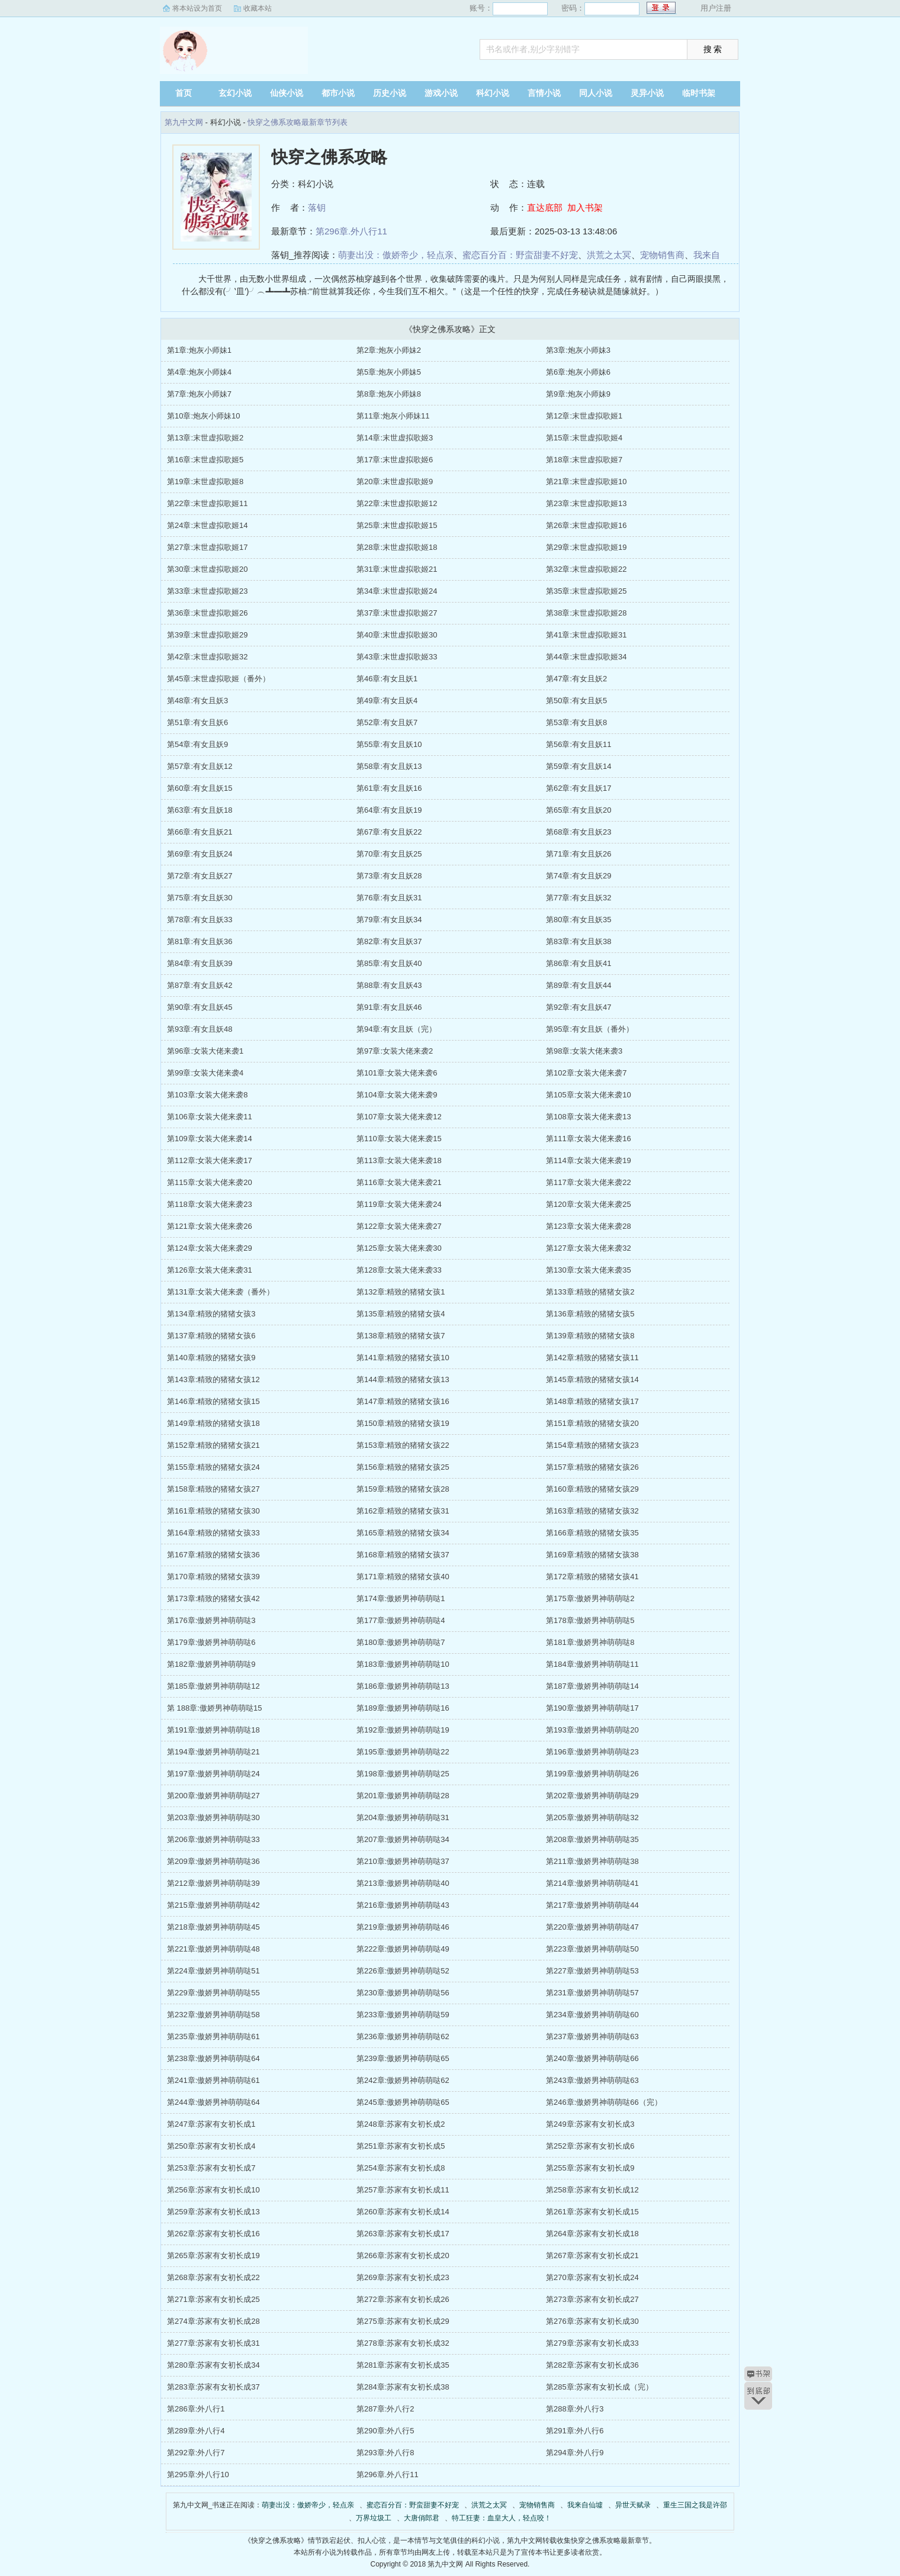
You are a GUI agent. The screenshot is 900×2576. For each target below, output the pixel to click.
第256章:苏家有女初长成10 (213, 2189)
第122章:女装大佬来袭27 (399, 1226)
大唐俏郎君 (421, 2518)
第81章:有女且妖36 (200, 941)
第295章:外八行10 (198, 2474)
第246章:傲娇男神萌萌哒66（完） (604, 2102)
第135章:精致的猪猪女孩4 (400, 1313)
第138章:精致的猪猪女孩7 (400, 1335)
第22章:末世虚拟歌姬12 (397, 503)
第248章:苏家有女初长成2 (400, 2124)
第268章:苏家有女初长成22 (213, 2277)
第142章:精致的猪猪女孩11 (592, 1357)
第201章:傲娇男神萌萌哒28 (402, 1795)
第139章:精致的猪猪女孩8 (590, 1335)
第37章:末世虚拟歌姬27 (397, 612)
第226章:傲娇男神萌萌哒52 (402, 1970)
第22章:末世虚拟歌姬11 (207, 503)
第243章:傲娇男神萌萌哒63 (592, 2080)
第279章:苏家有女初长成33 (592, 2343)
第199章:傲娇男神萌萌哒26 (592, 1773)
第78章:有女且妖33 (200, 919)
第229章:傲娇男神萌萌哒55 (213, 1992)
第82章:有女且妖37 (389, 941)
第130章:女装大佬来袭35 (588, 1270)
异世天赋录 (633, 2505)
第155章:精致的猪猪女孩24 (213, 1467)
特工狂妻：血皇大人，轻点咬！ (501, 2518)
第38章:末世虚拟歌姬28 (586, 612)
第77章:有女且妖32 (579, 897)
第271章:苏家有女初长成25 (213, 2299)
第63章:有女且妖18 (200, 810)
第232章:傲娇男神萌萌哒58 (213, 2014)
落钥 (317, 207)
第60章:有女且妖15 (200, 788)
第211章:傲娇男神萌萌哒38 (592, 1861)
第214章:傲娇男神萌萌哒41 (592, 1883)
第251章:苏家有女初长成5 (400, 2146)
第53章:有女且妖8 (576, 722)
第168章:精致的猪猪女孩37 (402, 1554)
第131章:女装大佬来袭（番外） (220, 1291)
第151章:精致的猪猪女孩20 (592, 1423)
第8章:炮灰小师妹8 (388, 393)
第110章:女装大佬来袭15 (399, 1138)
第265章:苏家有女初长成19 (213, 2255)
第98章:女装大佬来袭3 (584, 1050)
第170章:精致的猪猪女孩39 (213, 1576)
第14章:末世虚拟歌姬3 (394, 437)
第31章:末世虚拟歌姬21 (397, 569)
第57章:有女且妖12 (200, 766)
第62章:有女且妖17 (579, 788)
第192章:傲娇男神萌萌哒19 (402, 1729)
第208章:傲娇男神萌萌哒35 (592, 1839)
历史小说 (389, 93)
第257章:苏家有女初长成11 (402, 2189)
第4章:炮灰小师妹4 (199, 372)
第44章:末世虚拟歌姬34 (586, 656)
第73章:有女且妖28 (389, 875)
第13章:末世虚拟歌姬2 (205, 437)
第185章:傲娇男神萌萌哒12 (213, 1686)
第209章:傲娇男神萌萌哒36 (213, 1861)
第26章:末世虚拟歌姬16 (586, 525)
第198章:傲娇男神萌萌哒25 (402, 1773)
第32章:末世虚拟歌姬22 (586, 569)
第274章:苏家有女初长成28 (213, 2321)
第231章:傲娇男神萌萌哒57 (592, 1992)
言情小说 (544, 93)
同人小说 (595, 93)
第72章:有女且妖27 (200, 875)
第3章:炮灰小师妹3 (578, 350)
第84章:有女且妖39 (200, 963)
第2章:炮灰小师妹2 (388, 350)
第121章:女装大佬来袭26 (209, 1226)
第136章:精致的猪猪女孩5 (590, 1313)
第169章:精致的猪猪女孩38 (592, 1554)
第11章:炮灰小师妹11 (393, 415)
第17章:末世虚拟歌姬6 (394, 459)
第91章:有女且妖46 (389, 1007)
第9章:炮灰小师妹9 (578, 393)
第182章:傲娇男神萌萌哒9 (211, 1664)
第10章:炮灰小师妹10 (203, 415)
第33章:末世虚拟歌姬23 (207, 591)
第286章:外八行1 (196, 2408)
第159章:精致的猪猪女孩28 (402, 1489)
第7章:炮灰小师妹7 (199, 393)
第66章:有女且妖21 (200, 831)
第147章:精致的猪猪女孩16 (402, 1401)
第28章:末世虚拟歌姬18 (397, 547)
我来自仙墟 (585, 2505)
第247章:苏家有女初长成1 (211, 2124)
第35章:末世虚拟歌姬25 (586, 591)
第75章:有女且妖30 (200, 897)
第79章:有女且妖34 (389, 919)
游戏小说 (441, 93)
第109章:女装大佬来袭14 (209, 1138)
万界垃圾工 (373, 2518)
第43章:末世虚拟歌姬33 (397, 656)
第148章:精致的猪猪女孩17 (592, 1401)
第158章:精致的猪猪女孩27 (213, 1489)
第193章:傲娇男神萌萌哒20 (592, 1729)
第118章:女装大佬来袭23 (209, 1204)
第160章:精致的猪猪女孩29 (592, 1489)
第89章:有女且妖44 (579, 985)
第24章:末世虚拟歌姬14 (207, 525)
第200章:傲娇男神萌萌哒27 (213, 1795)
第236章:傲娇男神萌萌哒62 (402, 2036)
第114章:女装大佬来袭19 (588, 1160)
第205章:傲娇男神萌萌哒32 (592, 1817)
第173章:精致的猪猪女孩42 (213, 1598)
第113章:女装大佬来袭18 (399, 1160)
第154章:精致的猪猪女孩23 (592, 1445)
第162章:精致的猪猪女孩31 (402, 1510)
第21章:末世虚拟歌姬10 (586, 481)
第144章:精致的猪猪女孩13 (402, 1379)
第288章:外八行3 (575, 2408)
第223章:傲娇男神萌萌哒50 (592, 1948)
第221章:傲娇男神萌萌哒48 (213, 1948)
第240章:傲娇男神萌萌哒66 (592, 2058)
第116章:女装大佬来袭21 (399, 1182)
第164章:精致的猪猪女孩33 (213, 1532)
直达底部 (544, 207)
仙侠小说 (286, 93)
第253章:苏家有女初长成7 (211, 2167)
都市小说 (338, 93)
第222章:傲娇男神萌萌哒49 (402, 1948)
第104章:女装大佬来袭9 (397, 1094)
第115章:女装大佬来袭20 (209, 1182)
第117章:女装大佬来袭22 (588, 1182)
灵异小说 (647, 93)
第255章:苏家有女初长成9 (590, 2167)
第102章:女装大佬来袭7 (586, 1072)
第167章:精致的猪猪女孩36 (213, 1554)
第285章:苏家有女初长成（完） (599, 2386)
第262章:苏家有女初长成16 (213, 2233)
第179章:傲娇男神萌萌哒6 (211, 1642)
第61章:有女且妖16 (389, 788)
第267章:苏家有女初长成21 (592, 2255)
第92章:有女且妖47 (579, 1007)
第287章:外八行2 (385, 2408)
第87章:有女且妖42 (200, 985)
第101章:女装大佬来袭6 (397, 1072)
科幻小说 (492, 93)
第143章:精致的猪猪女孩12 (213, 1379)
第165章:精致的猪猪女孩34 (402, 1532)
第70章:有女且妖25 (389, 853)
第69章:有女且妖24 (200, 853)
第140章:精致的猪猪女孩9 (211, 1357)
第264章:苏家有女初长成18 (592, 2233)
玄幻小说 (235, 93)
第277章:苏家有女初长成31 (213, 2343)
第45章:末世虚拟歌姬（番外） (218, 678)
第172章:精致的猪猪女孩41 (592, 1576)
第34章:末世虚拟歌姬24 (397, 591)
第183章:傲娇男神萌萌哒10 (402, 1664)
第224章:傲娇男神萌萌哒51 (213, 1970)
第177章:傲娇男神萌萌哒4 (400, 1620)
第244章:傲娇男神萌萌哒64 (213, 2102)
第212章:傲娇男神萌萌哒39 (213, 1883)
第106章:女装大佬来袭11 (209, 1116)
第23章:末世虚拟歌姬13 (586, 503)
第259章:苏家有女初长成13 (213, 2211)
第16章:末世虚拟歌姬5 (205, 459)
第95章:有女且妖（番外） (590, 1029)
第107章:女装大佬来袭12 (399, 1116)
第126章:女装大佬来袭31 (209, 1270)
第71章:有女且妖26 (579, 853)
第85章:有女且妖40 (389, 963)
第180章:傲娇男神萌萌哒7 (400, 1642)
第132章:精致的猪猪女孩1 (400, 1291)
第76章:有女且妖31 (389, 897)
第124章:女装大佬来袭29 (209, 1248)
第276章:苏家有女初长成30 (592, 2321)
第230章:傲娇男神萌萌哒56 (402, 1992)
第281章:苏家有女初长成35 (402, 2365)
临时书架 (698, 93)
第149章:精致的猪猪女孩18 (213, 1423)
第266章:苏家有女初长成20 (402, 2255)
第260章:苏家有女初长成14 (402, 2211)
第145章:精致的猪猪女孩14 (592, 1379)
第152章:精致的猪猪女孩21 (213, 1445)
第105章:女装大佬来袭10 (588, 1094)
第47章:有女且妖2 (576, 678)
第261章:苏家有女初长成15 (592, 2211)
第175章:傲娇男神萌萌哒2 (590, 1598)
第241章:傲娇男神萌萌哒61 (213, 2080)
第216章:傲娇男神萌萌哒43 (402, 1905)
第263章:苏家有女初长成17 (402, 2233)
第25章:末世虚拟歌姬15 (397, 525)
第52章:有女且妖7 (386, 722)
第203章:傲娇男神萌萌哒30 (213, 1817)
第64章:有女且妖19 (389, 810)
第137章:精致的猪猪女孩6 (211, 1335)
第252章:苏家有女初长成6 (590, 2146)
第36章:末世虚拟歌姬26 (207, 612)
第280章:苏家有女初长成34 (213, 2365)
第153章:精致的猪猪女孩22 (402, 1445)
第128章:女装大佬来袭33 (399, 1270)
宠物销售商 (662, 255)
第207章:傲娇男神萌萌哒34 (402, 1839)
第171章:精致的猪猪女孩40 (402, 1576)
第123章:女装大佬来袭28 (588, 1226)
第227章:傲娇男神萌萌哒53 (592, 1970)
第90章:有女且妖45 (200, 1007)
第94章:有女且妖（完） (396, 1029)
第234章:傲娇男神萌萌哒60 (592, 2014)
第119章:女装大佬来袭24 (399, 1204)
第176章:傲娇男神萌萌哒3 (211, 1620)
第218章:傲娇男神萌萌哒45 (213, 1927)
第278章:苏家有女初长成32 (402, 2343)
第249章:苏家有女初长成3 (590, 2124)
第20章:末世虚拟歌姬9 (394, 481)
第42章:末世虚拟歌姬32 (207, 656)
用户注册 (715, 8)
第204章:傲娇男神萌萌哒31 (402, 1817)
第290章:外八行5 (385, 2430)
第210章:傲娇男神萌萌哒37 (402, 1861)
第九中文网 (234, 50)
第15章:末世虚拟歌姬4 (584, 437)
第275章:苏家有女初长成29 (402, 2321)
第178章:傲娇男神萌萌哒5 (590, 1620)
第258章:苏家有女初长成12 (592, 2189)
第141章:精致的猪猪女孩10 (402, 1357)
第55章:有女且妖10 (389, 744)
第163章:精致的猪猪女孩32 (592, 1510)
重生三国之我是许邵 (695, 2505)
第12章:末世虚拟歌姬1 (584, 415)
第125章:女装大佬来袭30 (399, 1248)
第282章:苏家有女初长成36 (592, 2365)
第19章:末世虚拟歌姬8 (205, 481)
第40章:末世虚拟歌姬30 (397, 634)
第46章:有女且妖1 (386, 678)
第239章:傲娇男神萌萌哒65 (402, 2058)
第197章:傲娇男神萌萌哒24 (213, 1773)
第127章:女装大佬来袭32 (588, 1248)
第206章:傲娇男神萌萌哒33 (213, 1839)
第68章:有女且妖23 (579, 831)
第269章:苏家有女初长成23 (402, 2277)
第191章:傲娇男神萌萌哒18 (213, 1729)
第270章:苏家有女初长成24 (592, 2277)
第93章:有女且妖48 (200, 1029)
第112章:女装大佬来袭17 (209, 1160)
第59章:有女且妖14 (579, 766)
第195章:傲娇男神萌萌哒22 (402, 1751)
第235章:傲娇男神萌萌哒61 (213, 2036)
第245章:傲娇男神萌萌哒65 (402, 2102)
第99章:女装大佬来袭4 (205, 1072)
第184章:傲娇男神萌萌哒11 (592, 1664)
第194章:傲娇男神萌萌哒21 (213, 1751)
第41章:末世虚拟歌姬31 (586, 634)
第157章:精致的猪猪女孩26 (592, 1467)
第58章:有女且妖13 (389, 766)
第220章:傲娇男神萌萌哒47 (592, 1927)
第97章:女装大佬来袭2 (394, 1050)
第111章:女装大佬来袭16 (588, 1138)
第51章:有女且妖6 (197, 722)
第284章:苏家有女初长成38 (402, 2386)
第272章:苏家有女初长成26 (402, 2299)
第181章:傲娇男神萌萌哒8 (590, 1642)
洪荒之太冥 (609, 255)
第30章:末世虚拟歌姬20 (207, 569)
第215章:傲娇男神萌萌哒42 (213, 1905)
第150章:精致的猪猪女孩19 (402, 1423)
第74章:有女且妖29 (579, 875)
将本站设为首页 (197, 8)
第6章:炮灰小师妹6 (578, 372)
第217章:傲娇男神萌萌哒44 (592, 1905)
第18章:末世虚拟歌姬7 (584, 459)
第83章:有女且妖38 (579, 941)
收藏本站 (257, 8)
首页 (183, 93)
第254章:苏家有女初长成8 (400, 2167)
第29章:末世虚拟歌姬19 (586, 547)
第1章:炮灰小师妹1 (199, 350)
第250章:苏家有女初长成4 (211, 2146)
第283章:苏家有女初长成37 (213, 2386)
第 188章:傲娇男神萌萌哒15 (214, 1708)
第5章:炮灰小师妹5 (388, 372)
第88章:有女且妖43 (389, 985)
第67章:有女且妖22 (389, 831)
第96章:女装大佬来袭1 (205, 1050)
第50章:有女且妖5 (576, 700)
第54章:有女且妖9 (197, 744)
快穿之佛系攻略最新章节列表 (297, 122)
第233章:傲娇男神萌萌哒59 (402, 2014)
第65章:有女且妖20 (579, 810)
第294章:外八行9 (575, 2452)
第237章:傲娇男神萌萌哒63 (592, 2036)
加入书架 (585, 207)
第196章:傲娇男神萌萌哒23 (592, 1751)
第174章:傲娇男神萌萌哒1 (400, 1598)
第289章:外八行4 (196, 2430)
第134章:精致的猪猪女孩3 (211, 1313)
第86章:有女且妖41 (579, 963)
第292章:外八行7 (196, 2452)
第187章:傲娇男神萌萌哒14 (592, 1686)
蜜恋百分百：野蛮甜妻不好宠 (520, 255)
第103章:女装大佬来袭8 (207, 1094)
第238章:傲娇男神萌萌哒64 (213, 2058)
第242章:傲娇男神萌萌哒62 (402, 2080)
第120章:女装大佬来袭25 (588, 1204)
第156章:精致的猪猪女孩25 (402, 1467)
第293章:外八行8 (385, 2452)
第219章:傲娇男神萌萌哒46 (402, 1927)
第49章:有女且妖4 (386, 700)
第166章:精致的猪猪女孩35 (592, 1532)
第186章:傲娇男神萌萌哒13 (402, 1686)
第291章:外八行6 (575, 2430)
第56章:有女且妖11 (579, 744)
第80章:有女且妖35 (579, 919)
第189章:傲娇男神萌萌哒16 (402, 1708)
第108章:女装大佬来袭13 (588, 1116)
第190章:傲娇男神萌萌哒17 (592, 1708)
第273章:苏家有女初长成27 (592, 2299)
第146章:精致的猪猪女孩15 (213, 1401)
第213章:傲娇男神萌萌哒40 (402, 1883)
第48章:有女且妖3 (197, 700)
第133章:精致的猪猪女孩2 (590, 1291)
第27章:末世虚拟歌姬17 (207, 547)
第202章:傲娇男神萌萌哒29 (592, 1795)
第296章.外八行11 (351, 231)
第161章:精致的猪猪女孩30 (213, 1510)
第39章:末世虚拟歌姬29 (207, 634)
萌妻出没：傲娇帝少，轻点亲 (396, 255)
